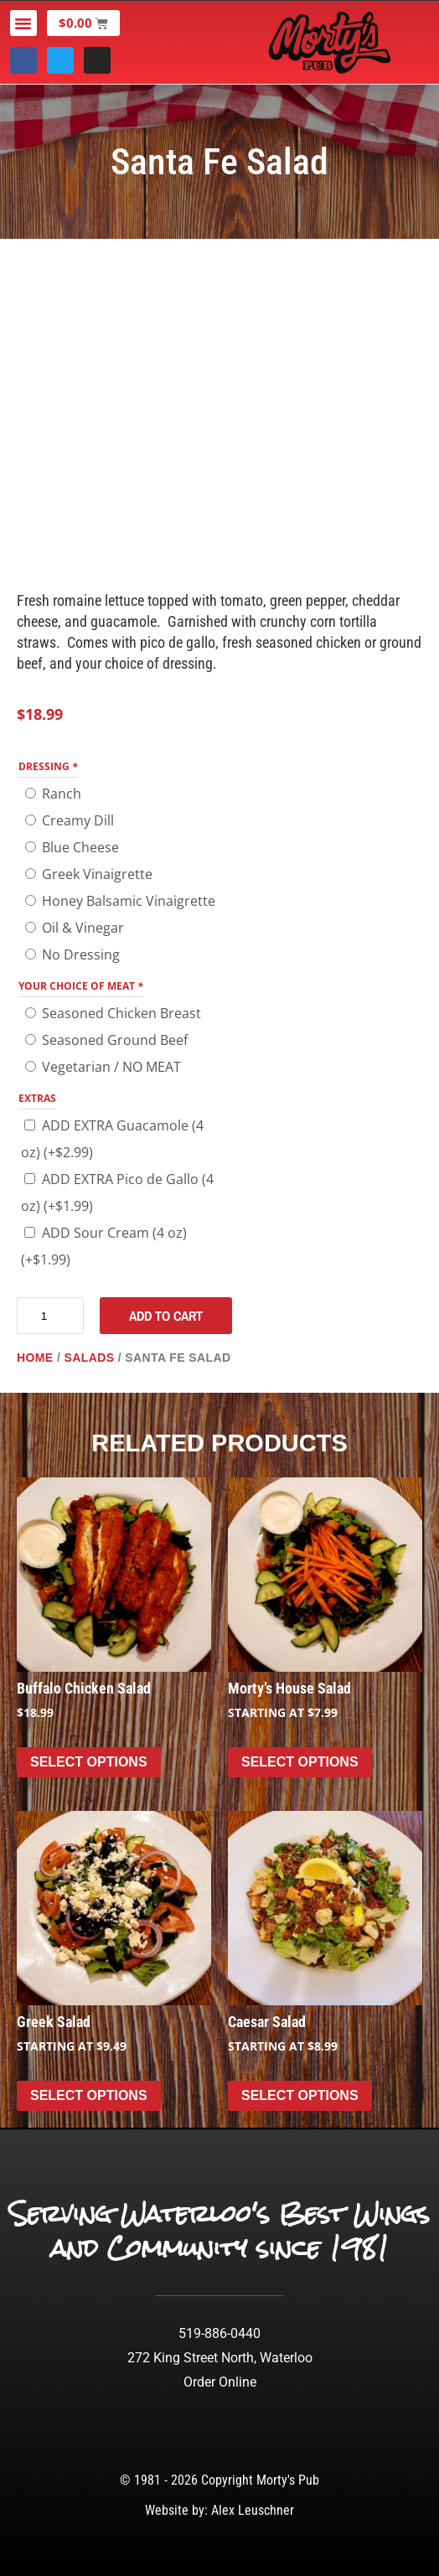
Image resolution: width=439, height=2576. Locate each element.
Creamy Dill (78, 820)
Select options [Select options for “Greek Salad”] (88, 2095)
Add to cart (166, 1315)
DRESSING (48, 766)
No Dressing (81, 954)
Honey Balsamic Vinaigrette (128, 901)
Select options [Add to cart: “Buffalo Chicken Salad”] (88, 1762)
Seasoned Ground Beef (115, 1040)
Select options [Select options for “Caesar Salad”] (300, 2095)
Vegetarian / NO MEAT (111, 1067)
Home (35, 1357)
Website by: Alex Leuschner (219, 2510)
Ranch (61, 793)
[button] (23, 23)
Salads (89, 1357)
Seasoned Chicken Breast (121, 1013)
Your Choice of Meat (80, 986)
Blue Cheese (80, 847)
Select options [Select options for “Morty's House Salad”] (300, 1762)
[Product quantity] (50, 1315)
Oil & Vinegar (83, 927)
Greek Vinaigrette (97, 874)
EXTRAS (37, 1098)
